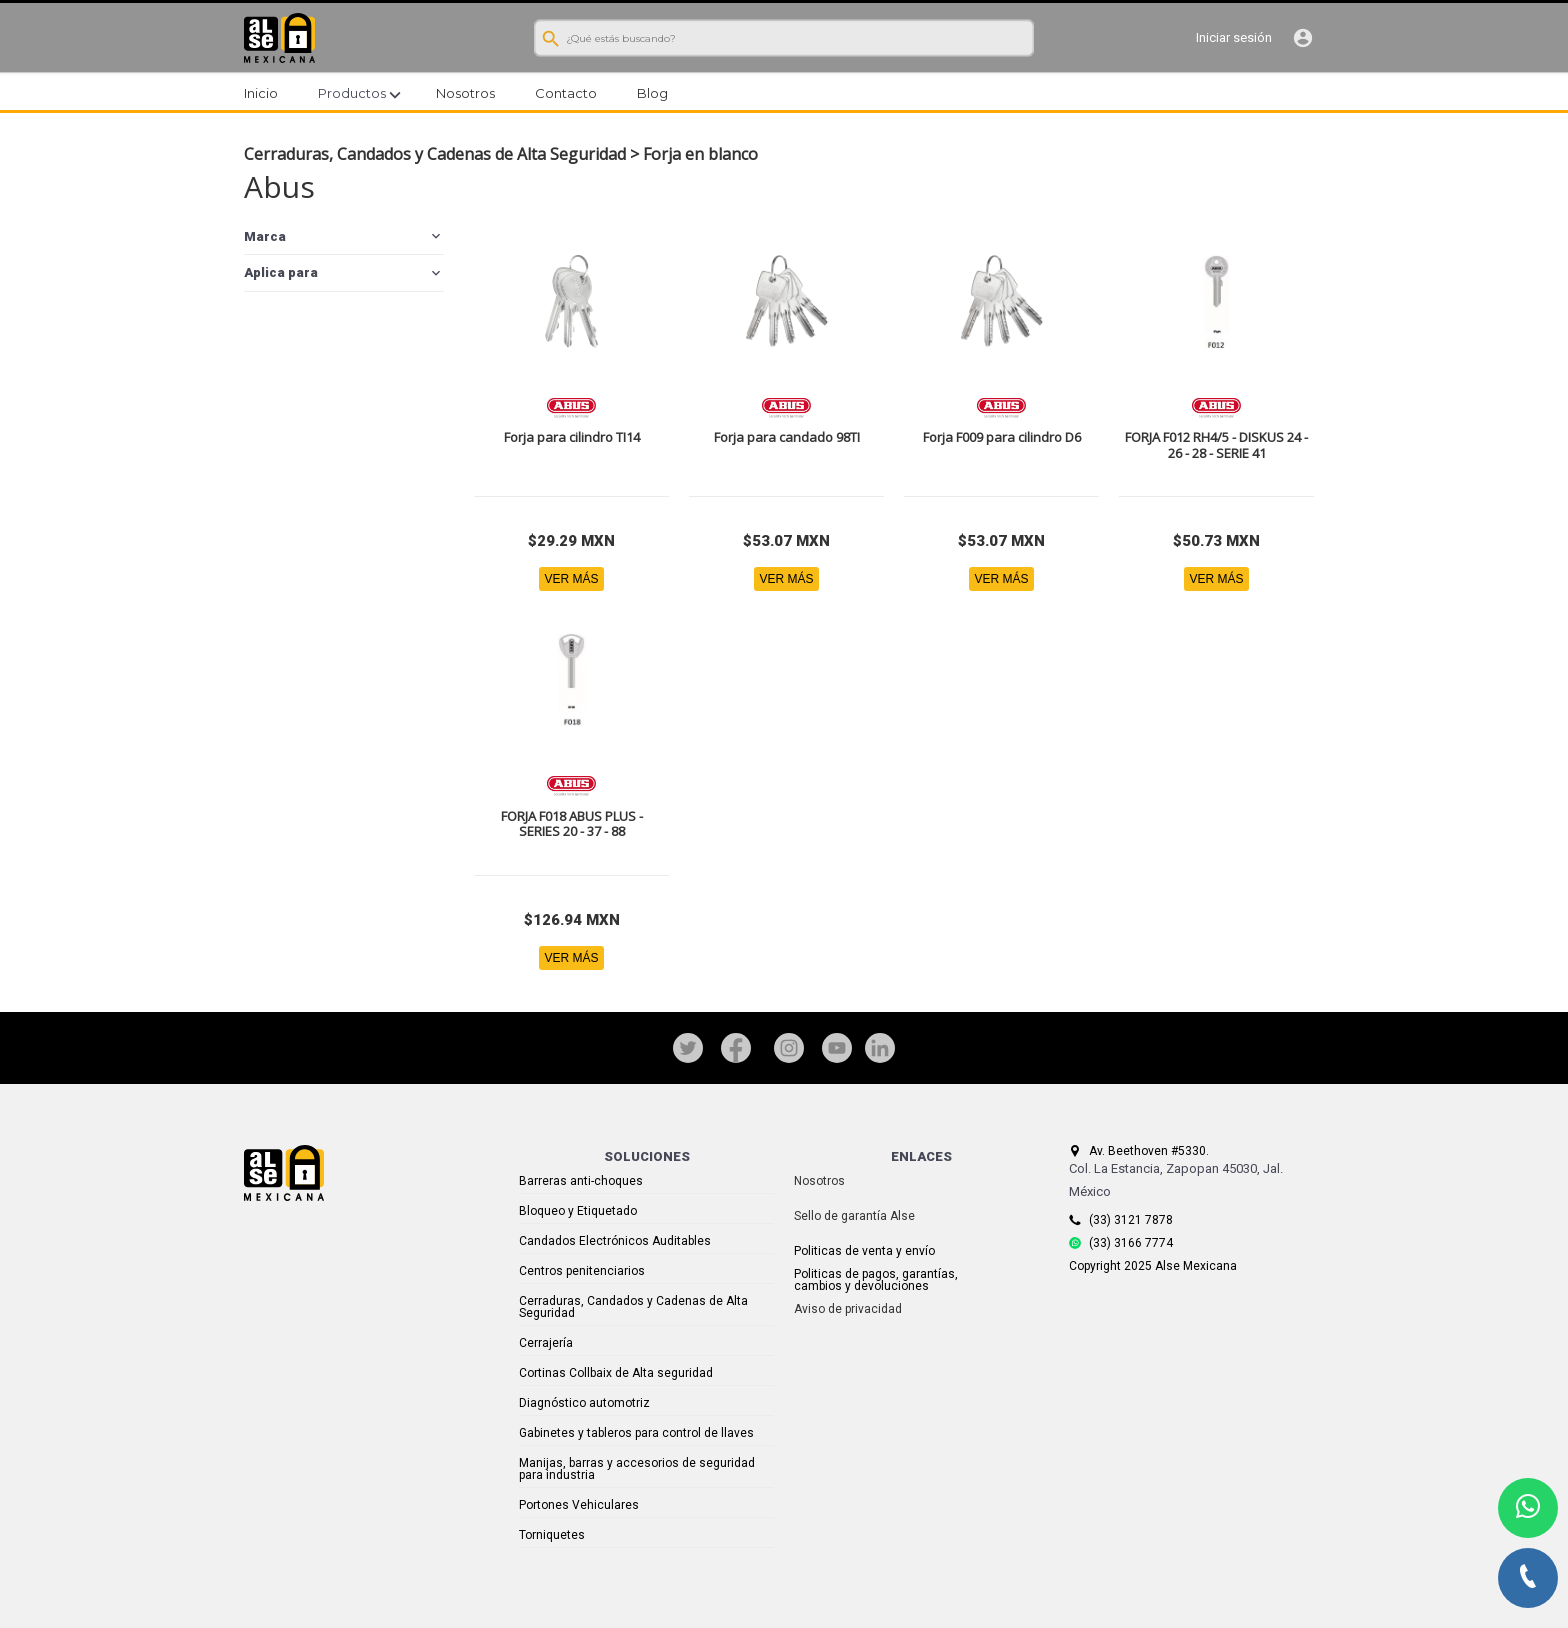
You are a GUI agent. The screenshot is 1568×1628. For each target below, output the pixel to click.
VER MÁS (571, 579)
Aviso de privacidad (848, 1309)
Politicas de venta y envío (864, 1251)
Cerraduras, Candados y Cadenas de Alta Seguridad (435, 154)
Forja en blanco (700, 154)
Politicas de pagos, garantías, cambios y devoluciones (876, 1280)
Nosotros (819, 1181)
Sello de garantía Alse (854, 1216)
